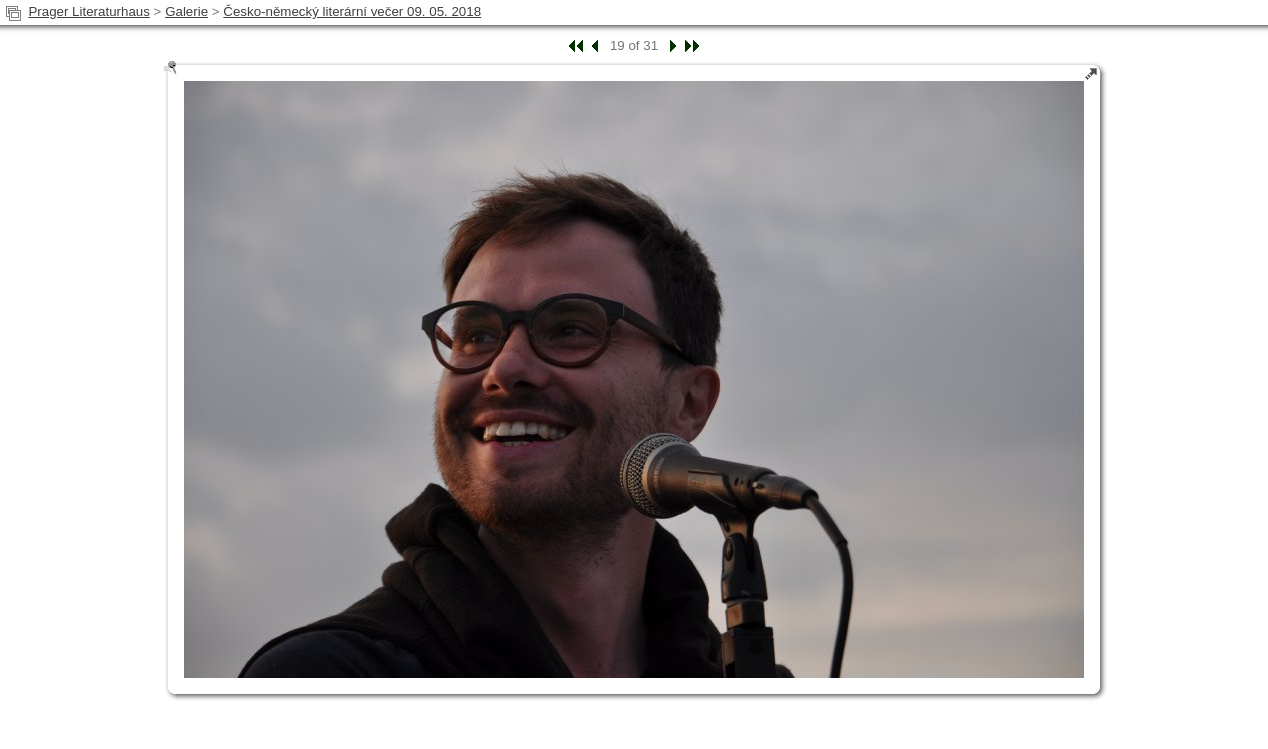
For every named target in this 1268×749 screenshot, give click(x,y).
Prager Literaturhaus (89, 11)
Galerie (186, 11)
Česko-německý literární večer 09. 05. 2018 (352, 11)
